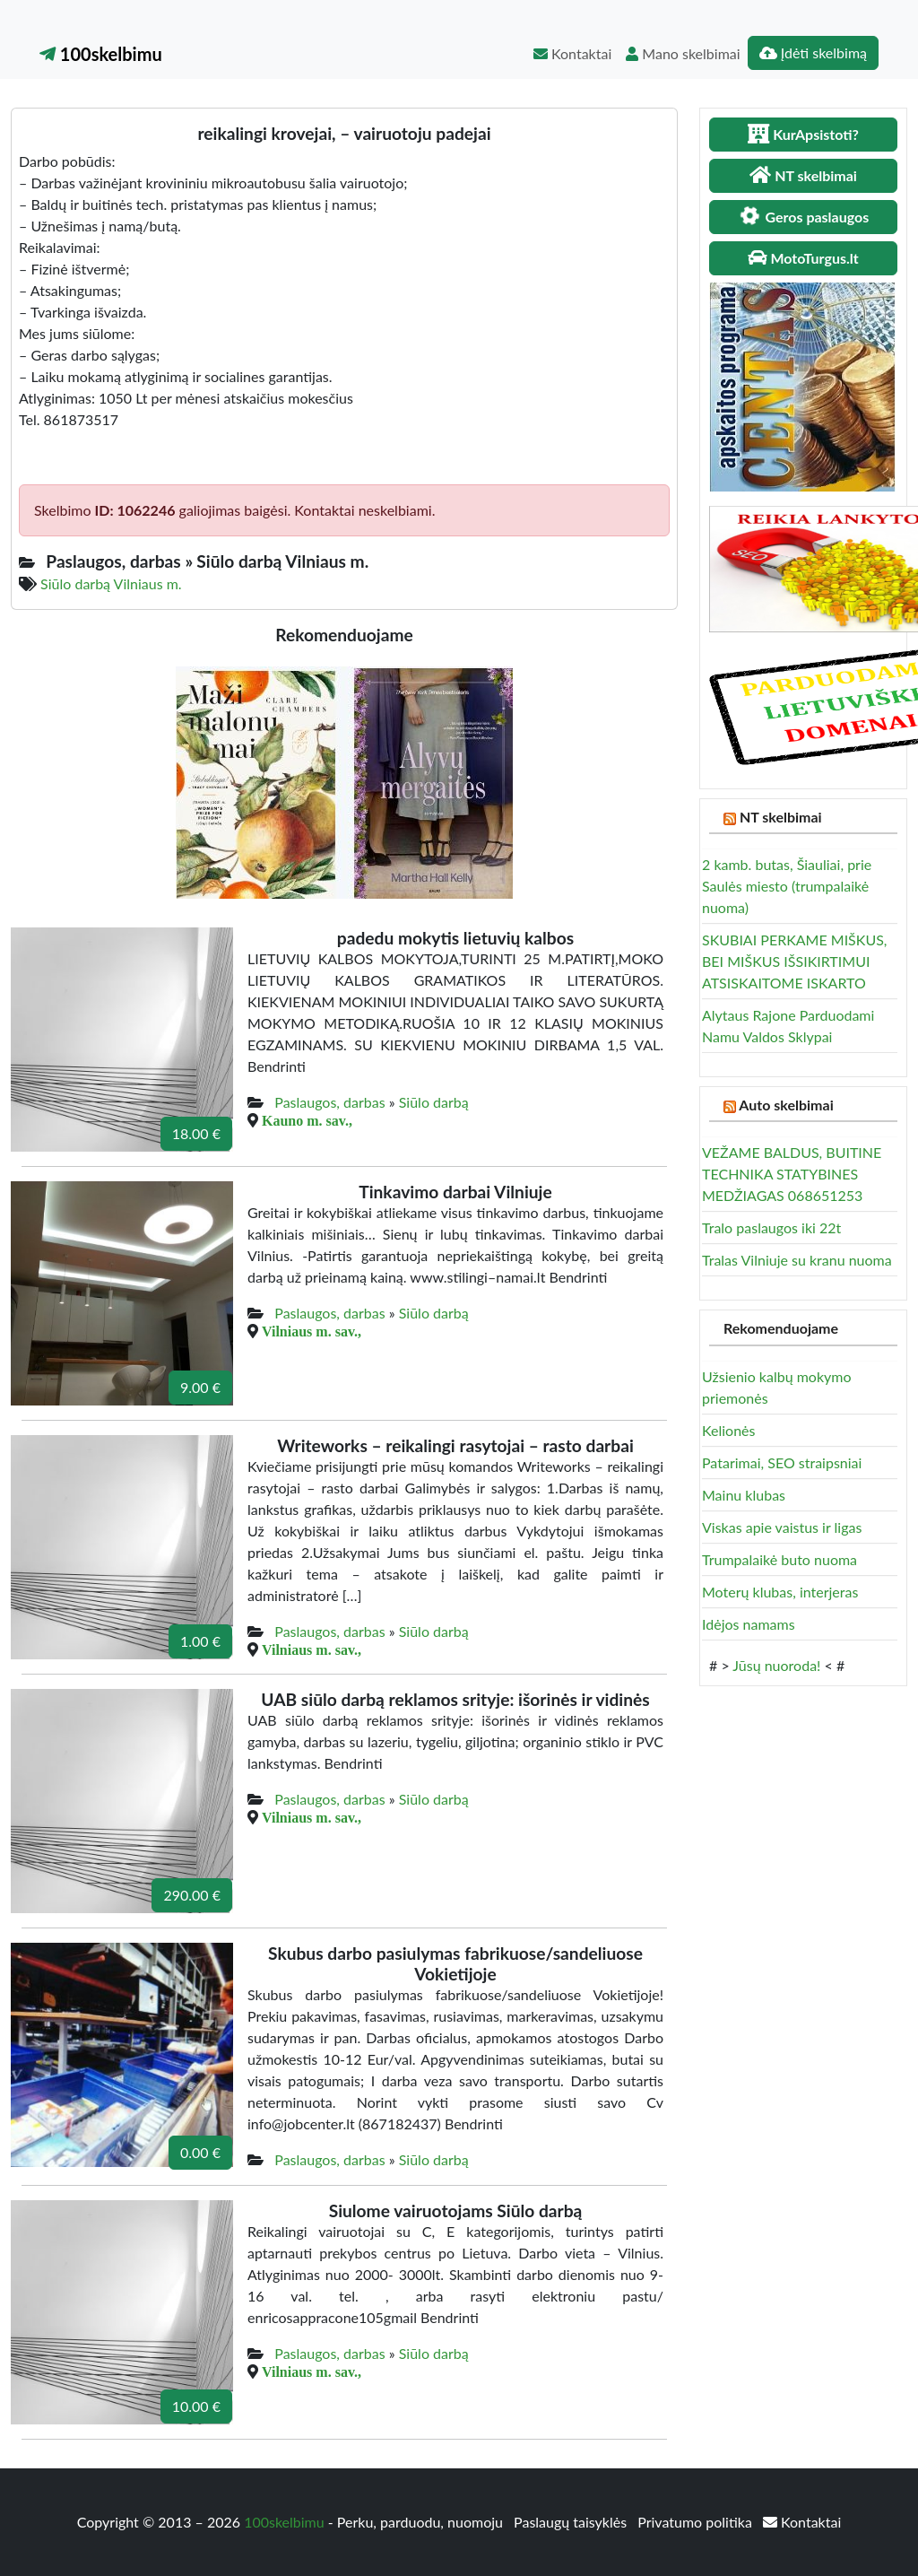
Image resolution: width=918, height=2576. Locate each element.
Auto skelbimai (786, 1104)
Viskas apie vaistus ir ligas (782, 1527)
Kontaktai (572, 53)
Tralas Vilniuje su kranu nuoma (797, 1259)
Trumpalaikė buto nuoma (779, 1559)
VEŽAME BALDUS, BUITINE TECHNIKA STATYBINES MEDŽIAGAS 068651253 (791, 1174)
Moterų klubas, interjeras (780, 1591)
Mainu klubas (743, 1494)
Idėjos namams (748, 1623)
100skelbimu (100, 54)
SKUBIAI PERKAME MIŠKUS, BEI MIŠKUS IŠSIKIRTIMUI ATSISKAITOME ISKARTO (794, 961)
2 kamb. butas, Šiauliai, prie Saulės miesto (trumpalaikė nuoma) (786, 886)
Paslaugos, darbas (329, 1101)
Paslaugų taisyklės (572, 2521)
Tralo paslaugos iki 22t (771, 1227)
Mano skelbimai (683, 53)
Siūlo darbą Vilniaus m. (111, 583)
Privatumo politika (696, 2521)
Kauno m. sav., (307, 1120)
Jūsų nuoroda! (776, 1665)
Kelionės (728, 1430)
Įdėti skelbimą (813, 52)
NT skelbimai (781, 816)
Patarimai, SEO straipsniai (782, 1462)
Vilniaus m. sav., (311, 1331)
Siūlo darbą (434, 1101)
